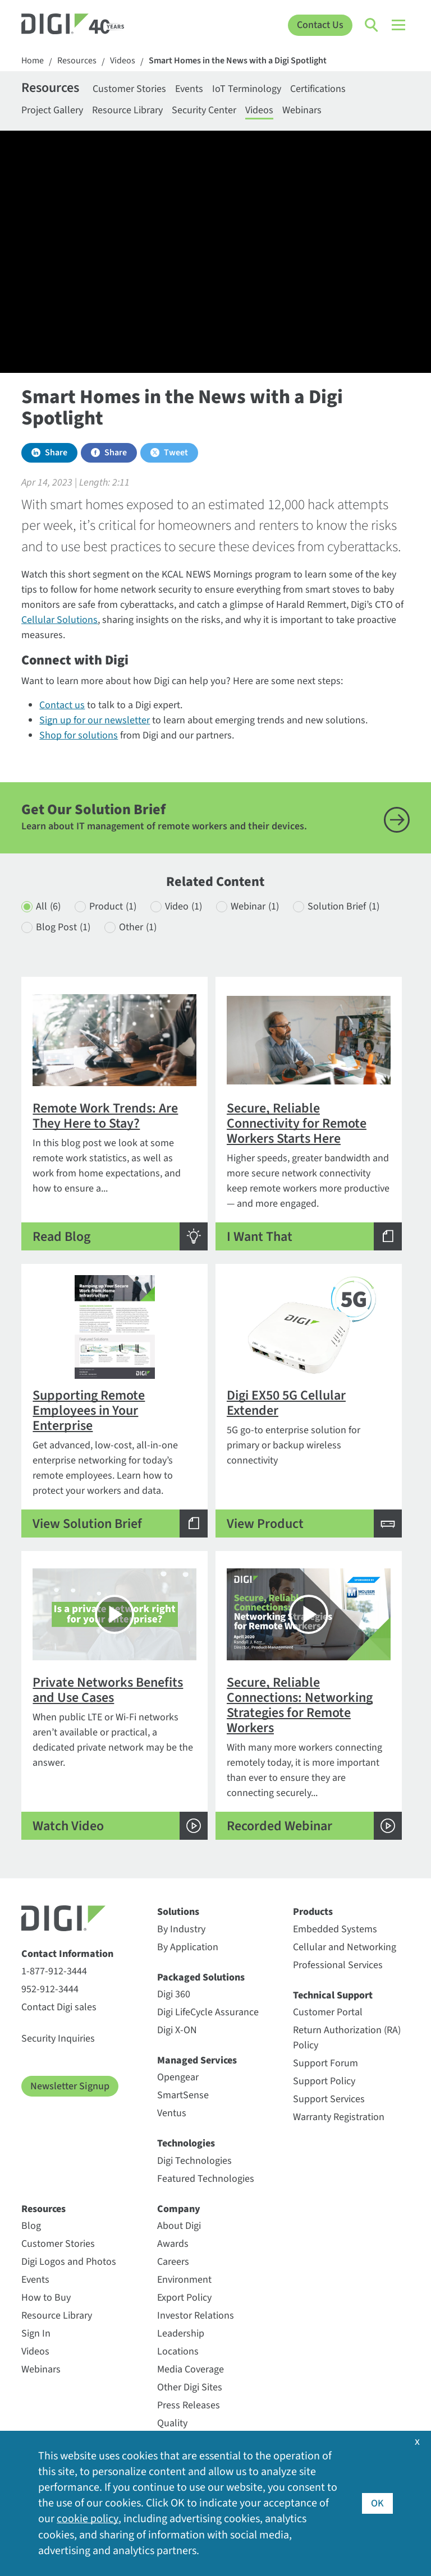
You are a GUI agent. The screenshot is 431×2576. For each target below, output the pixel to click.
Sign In (36, 2333)
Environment (184, 2280)
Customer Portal (328, 2012)
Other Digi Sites (189, 2387)
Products (313, 1911)
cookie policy (87, 2519)
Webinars (302, 110)
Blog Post (63, 927)
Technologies (186, 2143)
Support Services (329, 2099)
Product (112, 906)
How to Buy (46, 2298)
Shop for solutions (78, 735)
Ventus (171, 2113)
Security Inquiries (58, 2039)
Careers (173, 2262)
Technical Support (333, 1995)
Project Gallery (52, 110)
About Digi (179, 2226)
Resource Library (127, 110)
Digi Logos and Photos (68, 2262)
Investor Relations (195, 2316)
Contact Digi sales (59, 2007)
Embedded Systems (335, 1929)
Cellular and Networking (344, 1947)
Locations (178, 2351)
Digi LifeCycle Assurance (208, 2012)
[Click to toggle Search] (372, 25)
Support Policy (324, 2081)
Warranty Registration (338, 2117)
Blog (31, 2226)
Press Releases (188, 2405)
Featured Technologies (205, 2179)
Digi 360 (173, 1994)
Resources (77, 61)
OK (377, 2503)
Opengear (178, 2077)
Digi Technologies (194, 2161)
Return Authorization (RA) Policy (347, 2037)
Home (32, 61)
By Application (187, 1947)
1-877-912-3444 (54, 1971)
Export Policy (184, 2298)
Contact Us (320, 25)
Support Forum (325, 2063)
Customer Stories (129, 89)
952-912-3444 (50, 1989)
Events (189, 89)
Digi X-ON (177, 2030)
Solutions (178, 1911)
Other (138, 927)
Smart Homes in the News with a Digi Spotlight (238, 61)
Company (178, 2209)
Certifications (318, 89)
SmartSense (183, 2095)
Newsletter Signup (69, 2086)
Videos (122, 61)
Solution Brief (343, 906)
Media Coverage (190, 2369)
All (48, 906)
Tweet (176, 452)
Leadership (180, 2333)
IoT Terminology (246, 89)
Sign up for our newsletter (94, 720)
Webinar (255, 906)
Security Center (204, 110)
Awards (173, 2244)
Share (56, 452)
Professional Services (338, 1965)
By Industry (181, 1929)
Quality (172, 2423)
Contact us (62, 705)
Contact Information (67, 1953)
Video (183, 906)
